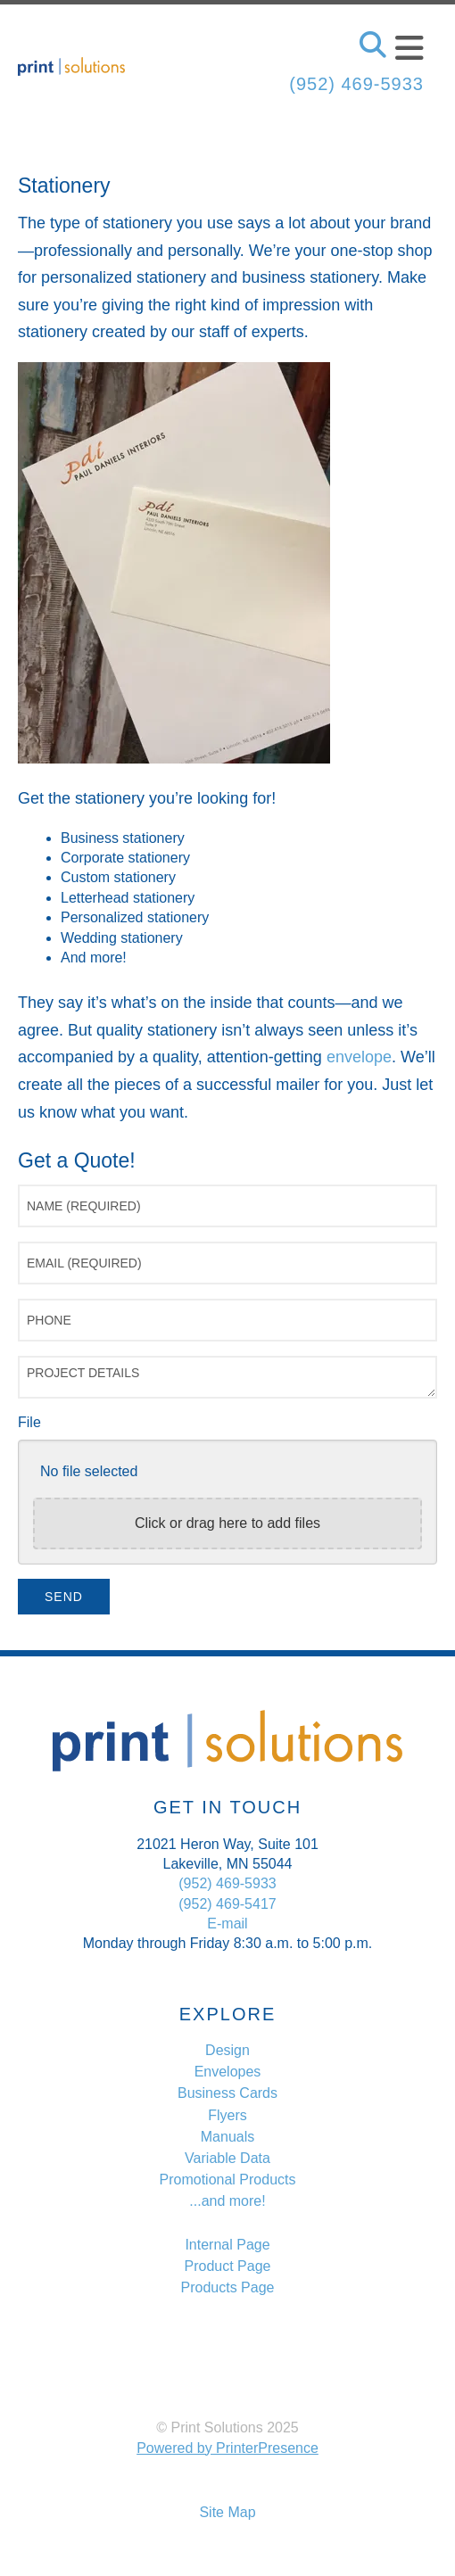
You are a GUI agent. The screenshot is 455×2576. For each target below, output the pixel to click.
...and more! (227, 2201)
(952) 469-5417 (227, 1903)
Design (227, 2050)
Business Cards (227, 2093)
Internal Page (227, 2244)
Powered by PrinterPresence (227, 2448)
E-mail (227, 1923)
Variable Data (227, 2158)
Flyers (227, 2115)
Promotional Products (228, 2179)
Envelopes (227, 2071)
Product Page (228, 2266)
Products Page (228, 2287)
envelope (359, 1057)
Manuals (227, 2136)
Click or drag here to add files (227, 1523)
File (29, 1422)
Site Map (227, 2512)
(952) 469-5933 (356, 84)
